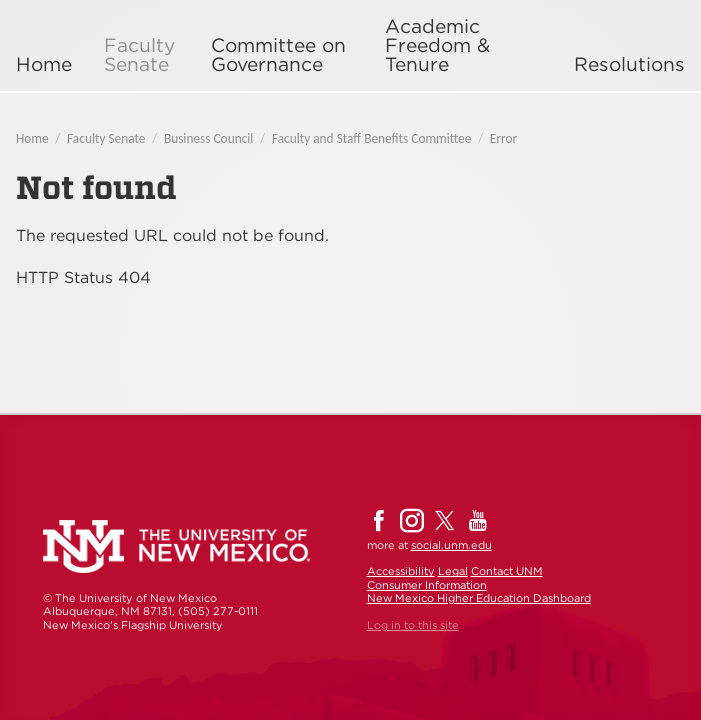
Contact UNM (507, 571)
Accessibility (401, 571)
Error (503, 138)
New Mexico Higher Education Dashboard (479, 598)
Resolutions (629, 64)
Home (44, 64)
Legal (453, 571)
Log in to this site (413, 625)
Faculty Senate (139, 55)
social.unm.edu (451, 545)
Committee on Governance (278, 55)
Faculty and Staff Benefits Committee (372, 138)
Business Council (209, 138)
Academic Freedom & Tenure (437, 45)
